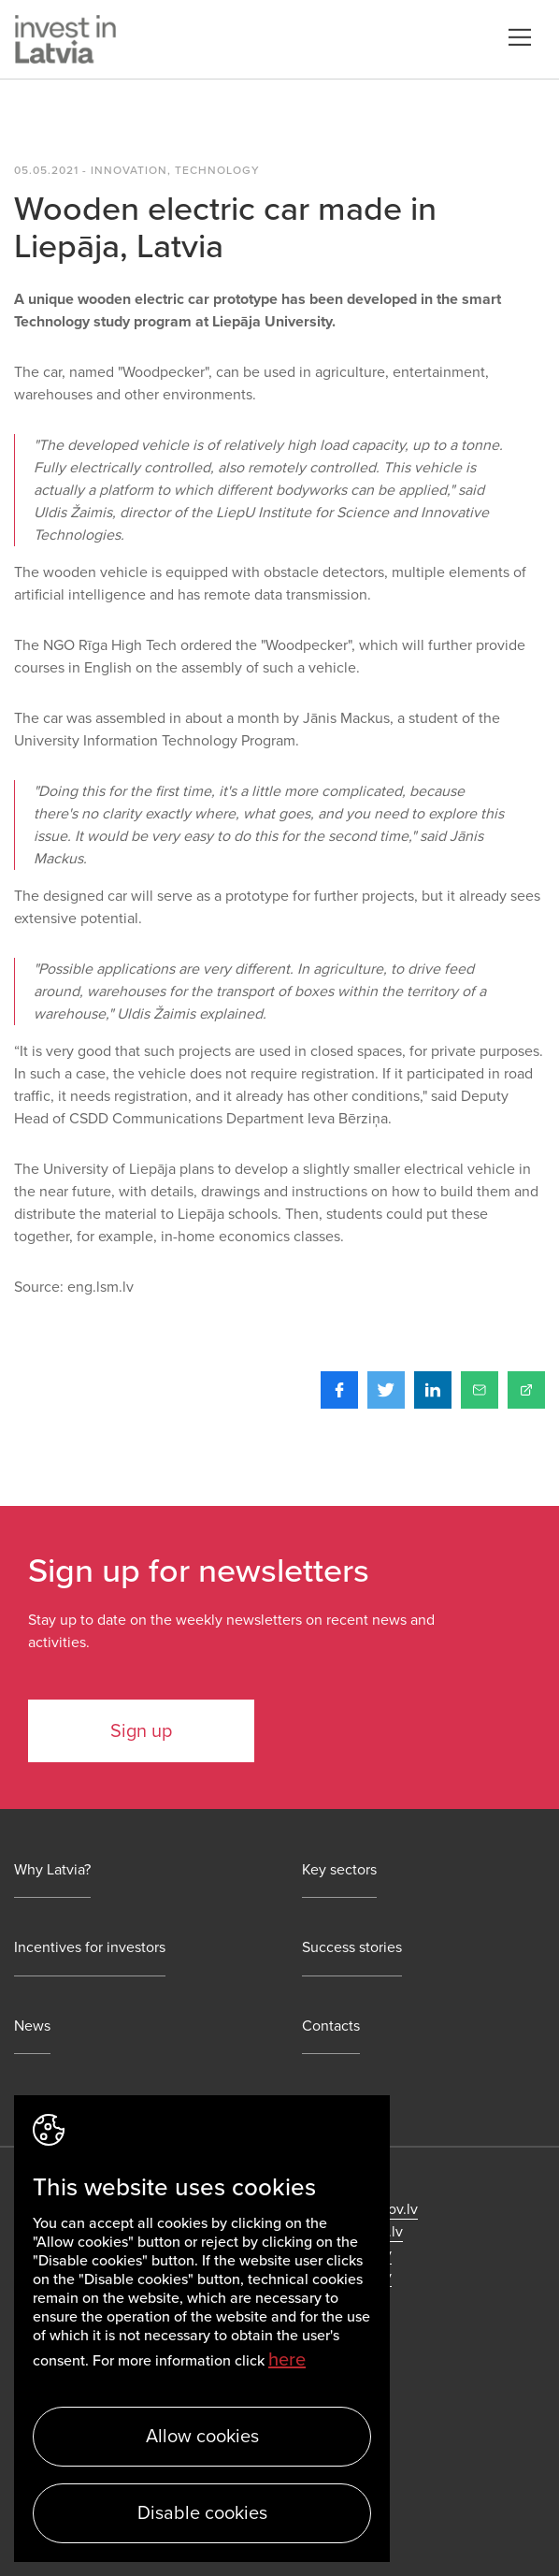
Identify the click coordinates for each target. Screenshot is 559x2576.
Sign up (141, 1731)
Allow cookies (202, 2436)
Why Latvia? (52, 1870)
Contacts (331, 2026)
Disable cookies (202, 2513)
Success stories (352, 1948)
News (32, 2026)
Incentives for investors (89, 1948)
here (287, 2360)
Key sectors (339, 1870)
